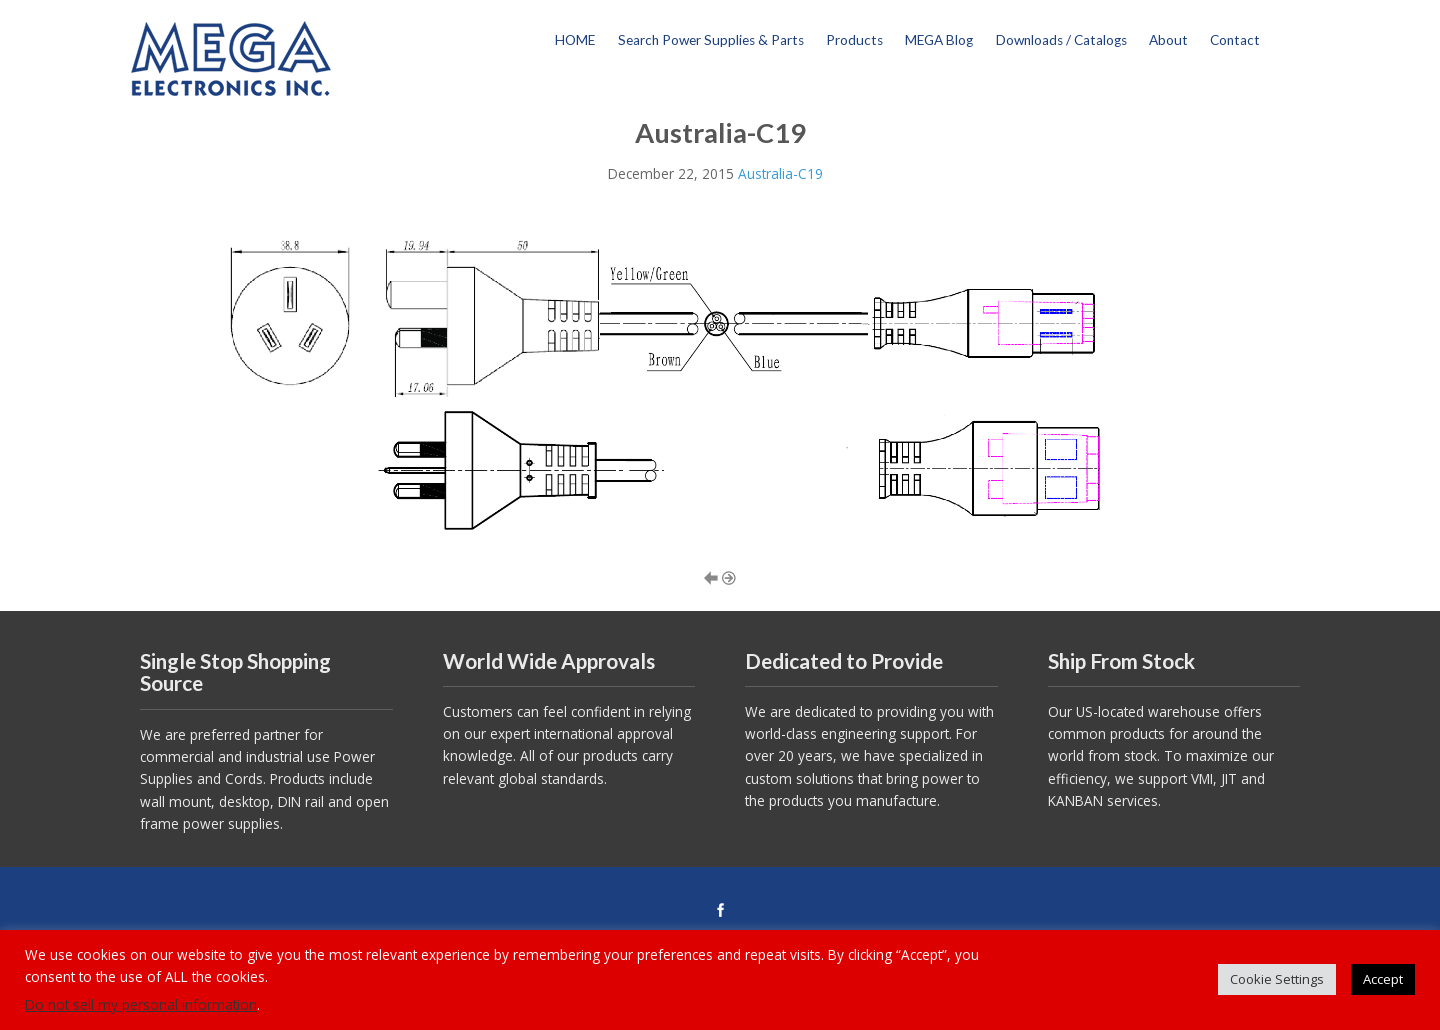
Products (854, 40)
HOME (575, 40)
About (1168, 40)
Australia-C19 (780, 173)
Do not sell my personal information (141, 1004)
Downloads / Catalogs (1061, 40)
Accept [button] (1383, 979)
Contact (1235, 40)
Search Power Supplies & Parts (711, 40)
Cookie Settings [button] (1277, 979)
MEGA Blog (939, 40)
